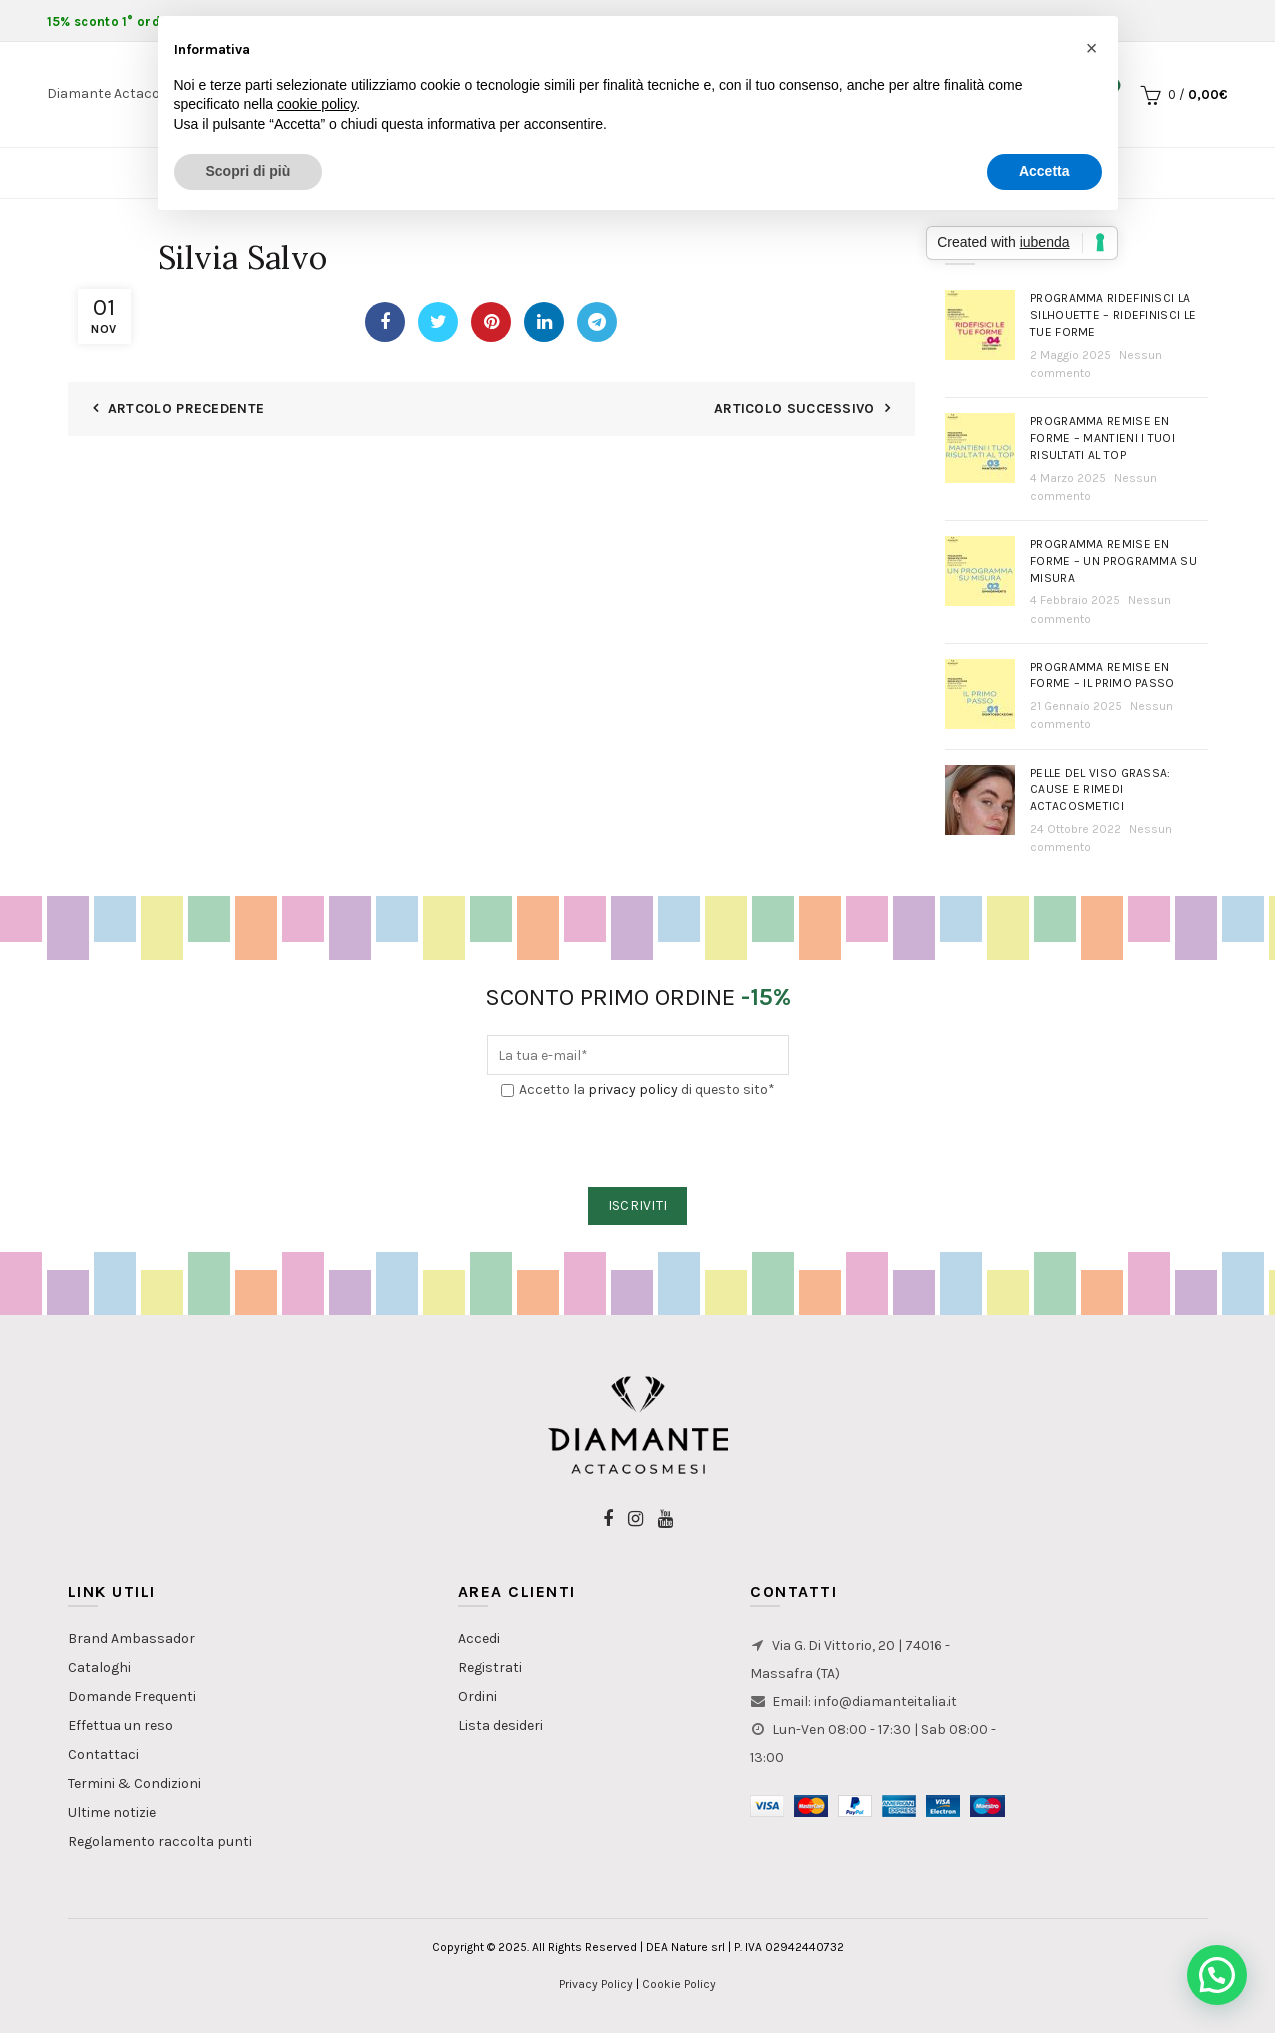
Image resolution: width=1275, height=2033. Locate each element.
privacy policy (633, 1089)
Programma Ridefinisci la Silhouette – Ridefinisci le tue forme (1113, 315)
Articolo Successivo (794, 408)
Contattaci (103, 1754)
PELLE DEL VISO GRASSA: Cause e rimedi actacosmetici (1100, 790)
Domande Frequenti (132, 1696)
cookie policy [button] (316, 104)
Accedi (479, 1638)
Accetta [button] (1044, 171)
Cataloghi (99, 1667)
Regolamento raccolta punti (160, 1841)
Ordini (477, 1696)
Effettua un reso (120, 1725)
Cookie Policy (679, 1984)
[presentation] (639, 1144)
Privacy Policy (596, 1984)
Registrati (490, 1667)
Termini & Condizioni (134, 1783)
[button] (1217, 1975)
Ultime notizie (112, 1812)
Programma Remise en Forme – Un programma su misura (1113, 561)
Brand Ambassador (131, 1638)
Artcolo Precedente (186, 408)
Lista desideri (500, 1725)
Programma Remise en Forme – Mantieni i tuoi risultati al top (1102, 438)
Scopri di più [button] (248, 171)
